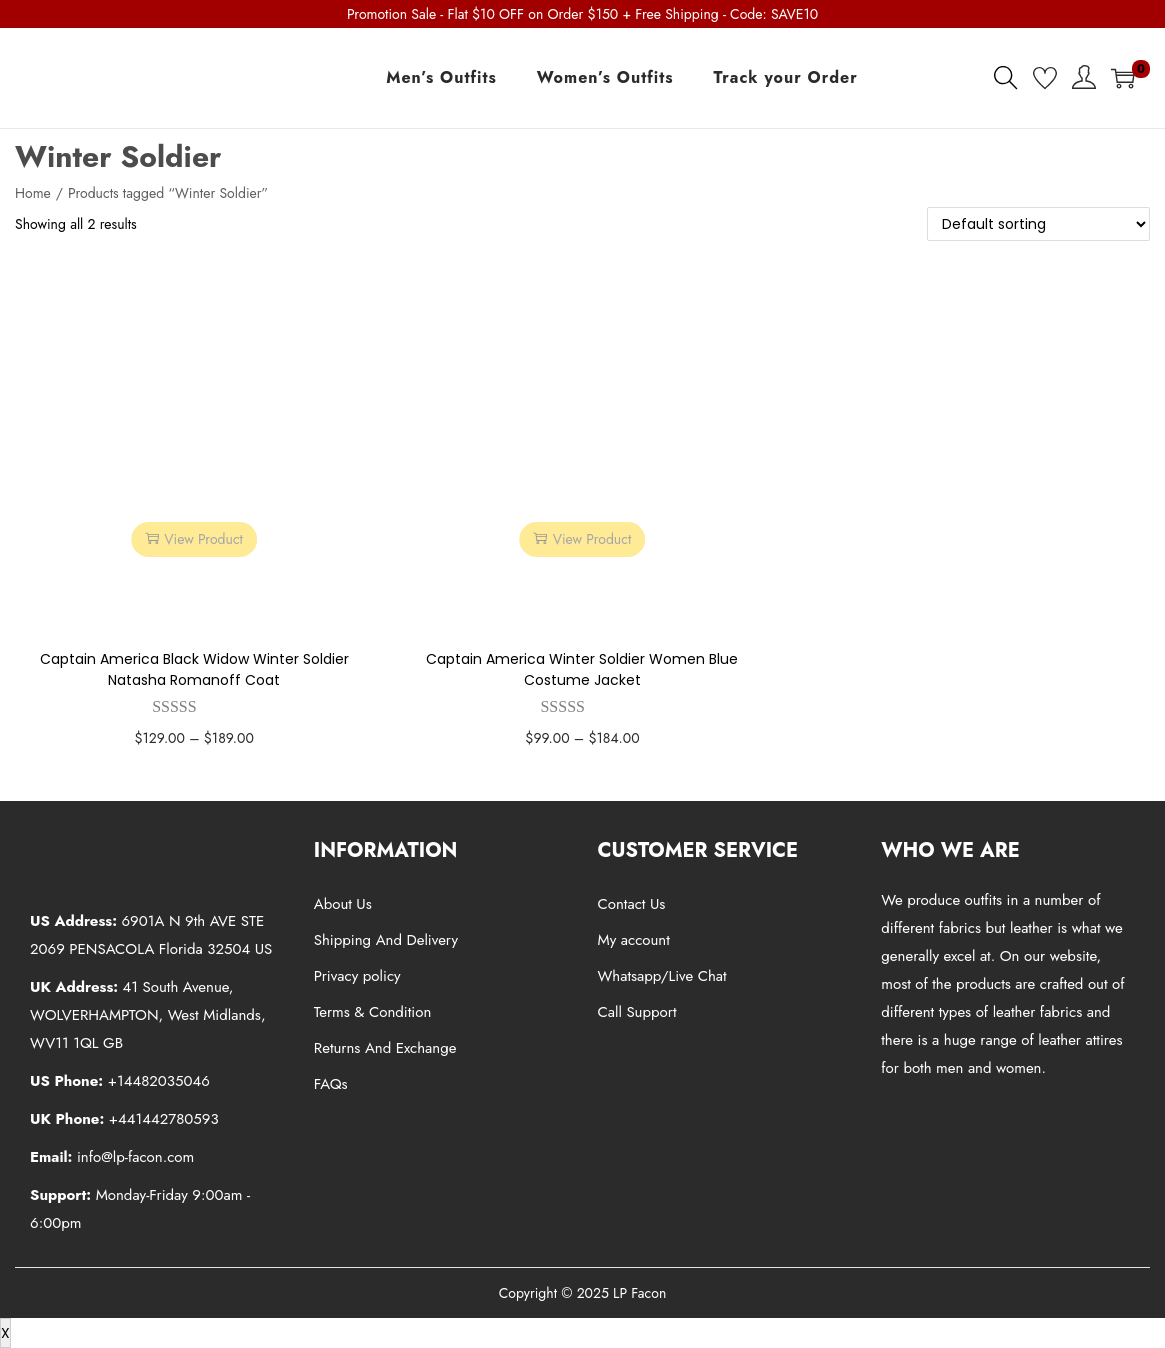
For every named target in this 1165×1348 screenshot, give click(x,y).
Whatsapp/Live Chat (662, 976)
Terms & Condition (373, 1012)
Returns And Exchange (385, 1048)
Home (33, 193)
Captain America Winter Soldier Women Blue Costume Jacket (582, 669)
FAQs (331, 1084)
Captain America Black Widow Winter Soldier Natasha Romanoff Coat (194, 669)
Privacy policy (357, 976)
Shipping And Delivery (386, 940)
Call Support (637, 1012)
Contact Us (632, 904)
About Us (343, 904)
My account (634, 940)
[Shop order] (1038, 224)
